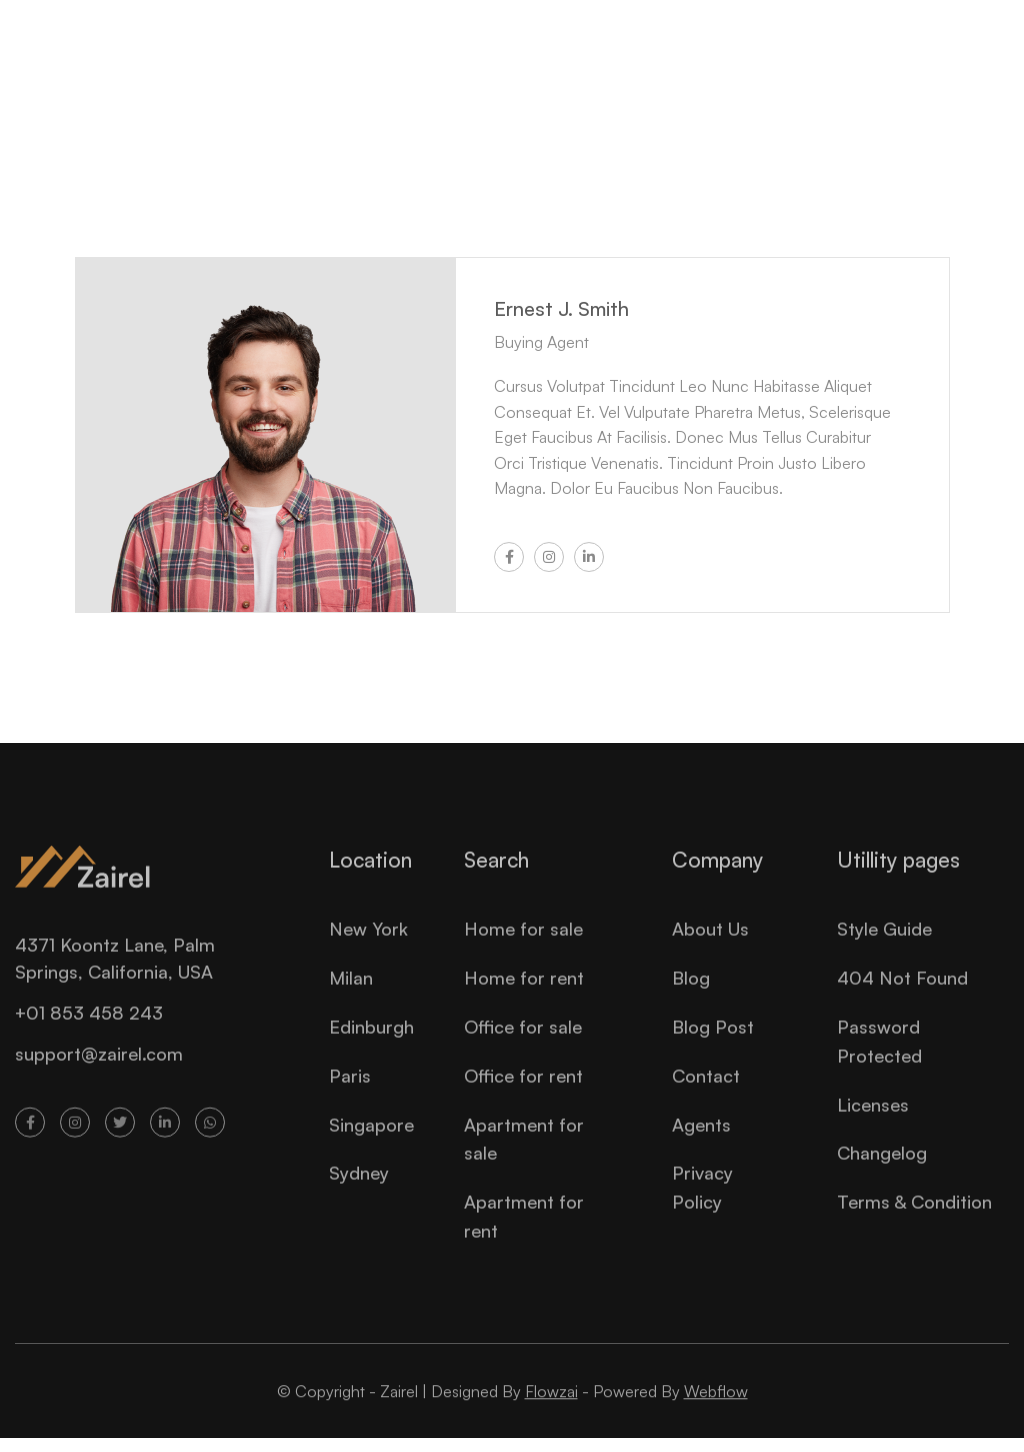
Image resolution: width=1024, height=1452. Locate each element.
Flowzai (551, 1410)
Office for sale (523, 1045)
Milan (351, 996)
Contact (706, 1094)
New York (368, 948)
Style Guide (884, 948)
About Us (710, 948)
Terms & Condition (914, 1220)
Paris (350, 1094)
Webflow (716, 1410)
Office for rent (523, 1094)
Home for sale (523, 948)
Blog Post (713, 1045)
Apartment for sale (524, 1157)
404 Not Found (902, 996)
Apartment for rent (524, 1234)
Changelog (882, 1172)
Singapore (371, 1143)
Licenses (873, 1123)
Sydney (359, 1192)
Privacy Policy (702, 1206)
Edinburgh (371, 1045)
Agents (701, 1143)
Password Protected (879, 1059)
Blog (691, 996)
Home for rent (524, 996)
